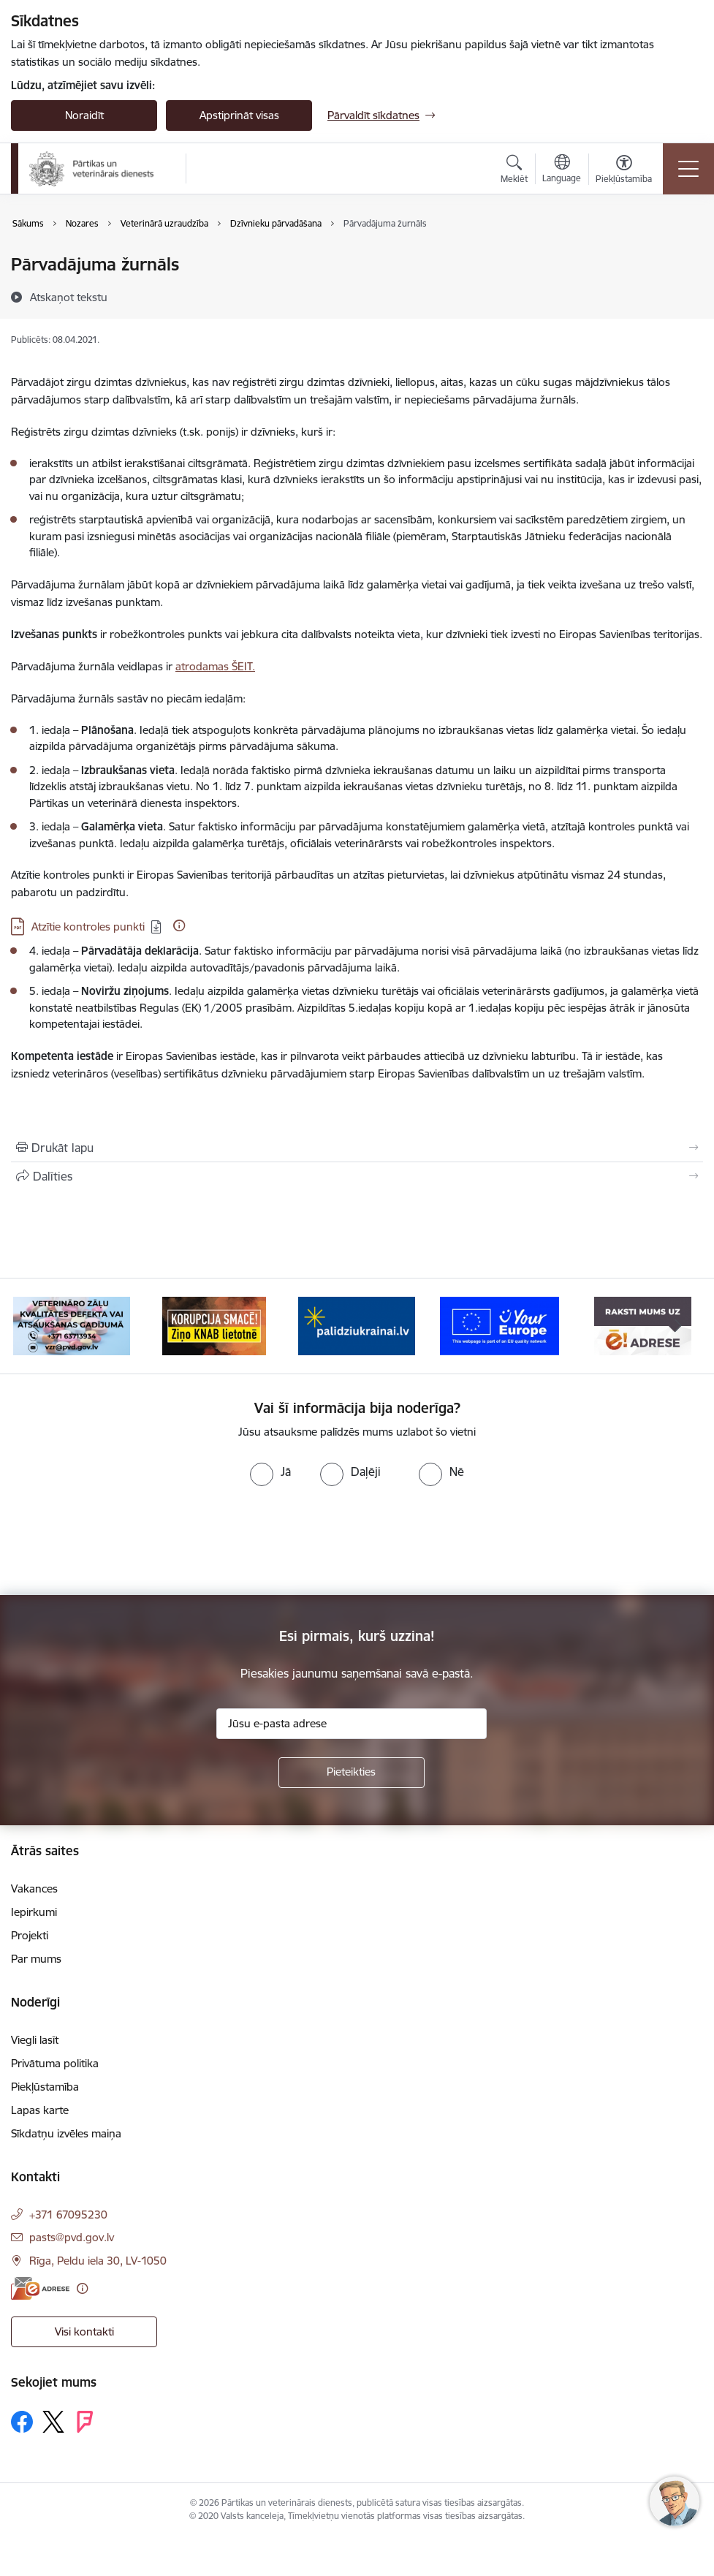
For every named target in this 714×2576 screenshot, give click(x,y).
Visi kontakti (84, 2331)
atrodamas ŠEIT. (215, 666)
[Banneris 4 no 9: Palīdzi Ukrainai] (356, 1325)
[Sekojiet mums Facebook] (22, 2422)
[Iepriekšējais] (36, 1326)
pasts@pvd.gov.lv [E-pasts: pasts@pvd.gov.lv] (71, 2237)
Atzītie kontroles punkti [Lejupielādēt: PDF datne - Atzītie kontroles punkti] (88, 926)
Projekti (29, 1935)
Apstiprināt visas (239, 115)
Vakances (34, 1888)
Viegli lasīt (34, 2040)
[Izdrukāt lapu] (357, 1148)
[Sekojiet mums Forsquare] (85, 2422)
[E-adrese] (40, 2288)
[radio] (270, 1471)
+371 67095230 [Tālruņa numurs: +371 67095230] (68, 2214)
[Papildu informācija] (179, 925)
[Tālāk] (678, 1326)
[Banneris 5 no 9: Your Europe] (499, 1325)
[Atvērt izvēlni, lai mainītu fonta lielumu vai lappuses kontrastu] (623, 171)
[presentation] (122, 1540)
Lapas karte (40, 2110)
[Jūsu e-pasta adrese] (351, 1723)
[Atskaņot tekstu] (68, 297)
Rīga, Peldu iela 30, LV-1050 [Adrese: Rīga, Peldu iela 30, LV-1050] (98, 2261)
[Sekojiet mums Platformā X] (53, 2422)
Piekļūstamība (45, 2087)
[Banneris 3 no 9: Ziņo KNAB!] (214, 1325)
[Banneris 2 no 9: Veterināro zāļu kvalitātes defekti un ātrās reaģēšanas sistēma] (71, 1325)
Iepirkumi (34, 1912)
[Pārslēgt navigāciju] (688, 168)
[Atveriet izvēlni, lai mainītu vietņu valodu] (561, 170)
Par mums (36, 1959)
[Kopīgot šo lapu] (357, 1176)
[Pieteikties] (351, 1772)
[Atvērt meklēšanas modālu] (514, 171)
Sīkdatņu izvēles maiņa (66, 2133)
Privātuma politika (55, 2063)
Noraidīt (84, 115)
